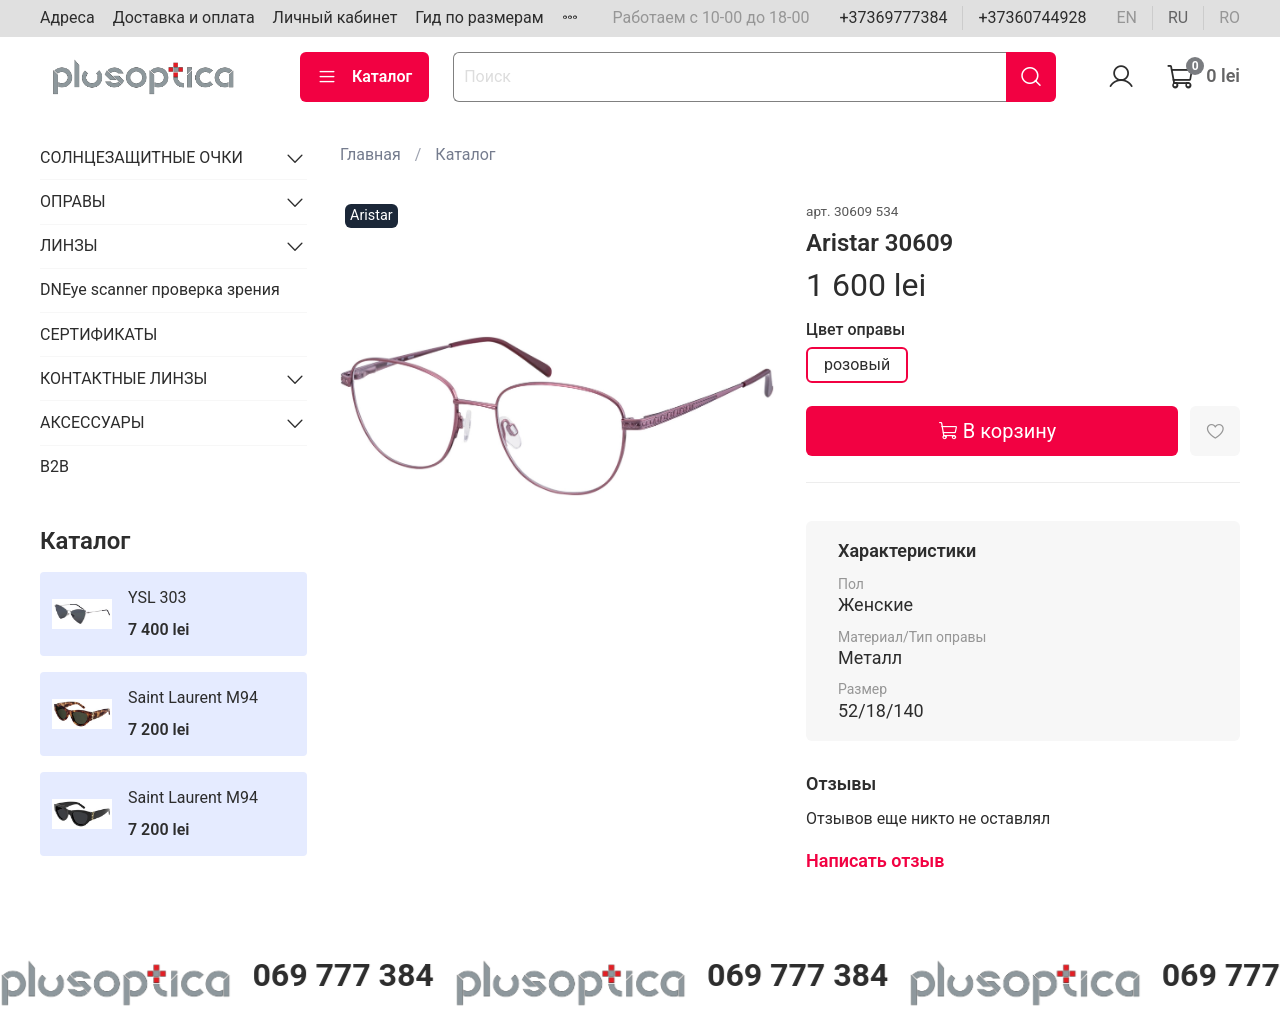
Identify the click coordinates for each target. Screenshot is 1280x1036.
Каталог (364, 77)
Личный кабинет (335, 17)
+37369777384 (893, 17)
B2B (54, 466)
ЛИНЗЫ (69, 245)
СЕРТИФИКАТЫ (98, 334)
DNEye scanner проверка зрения (160, 289)
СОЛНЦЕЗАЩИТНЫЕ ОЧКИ (141, 157)
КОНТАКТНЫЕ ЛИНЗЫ (123, 378)
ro (1229, 17)
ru (1178, 17)
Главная (370, 154)
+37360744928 (1032, 17)
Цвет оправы (855, 329)
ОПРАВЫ (73, 201)
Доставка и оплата (184, 17)
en (1126, 17)
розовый (857, 364)
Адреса (67, 17)
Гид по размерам (479, 17)
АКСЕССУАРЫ (92, 422)
